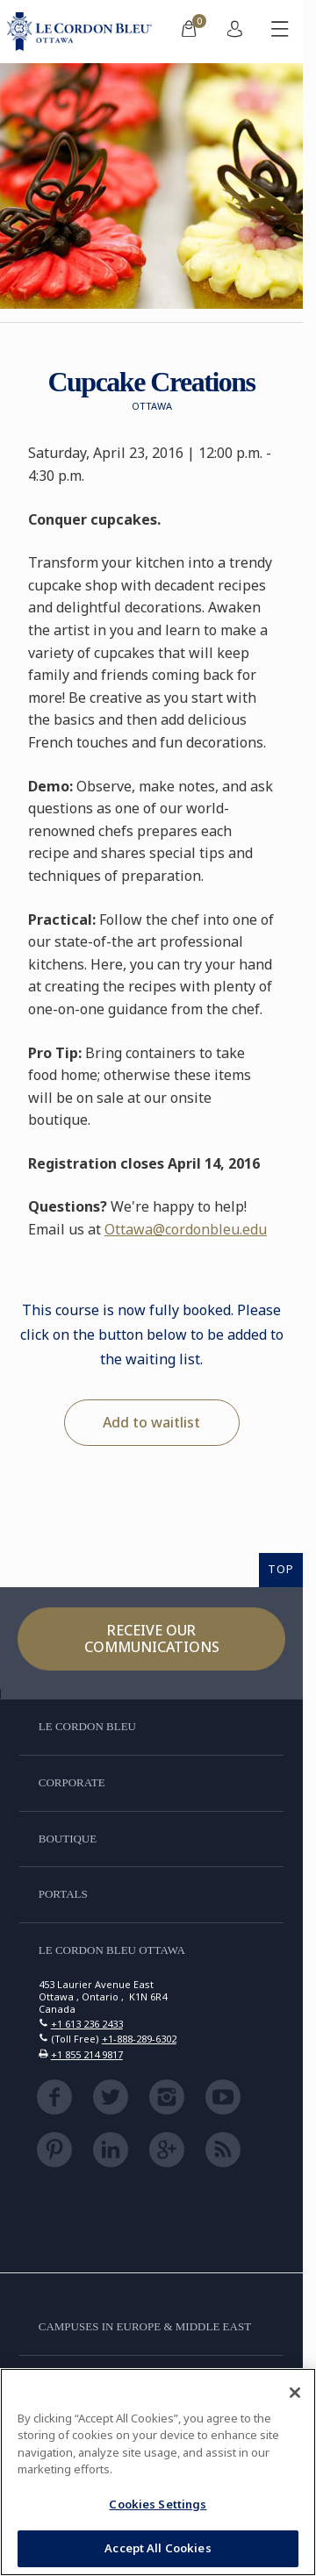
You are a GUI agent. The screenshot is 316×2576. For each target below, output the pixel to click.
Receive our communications (151, 1639)
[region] (158, 2472)
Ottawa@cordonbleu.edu (185, 1229)
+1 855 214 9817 (87, 2054)
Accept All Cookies (157, 2548)
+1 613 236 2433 (87, 2023)
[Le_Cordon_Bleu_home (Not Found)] (83, 31)
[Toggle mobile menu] (280, 31)
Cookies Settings (157, 2504)
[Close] (295, 2392)
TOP (281, 1569)
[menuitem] (189, 31)
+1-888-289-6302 (139, 2038)
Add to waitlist (151, 1422)
